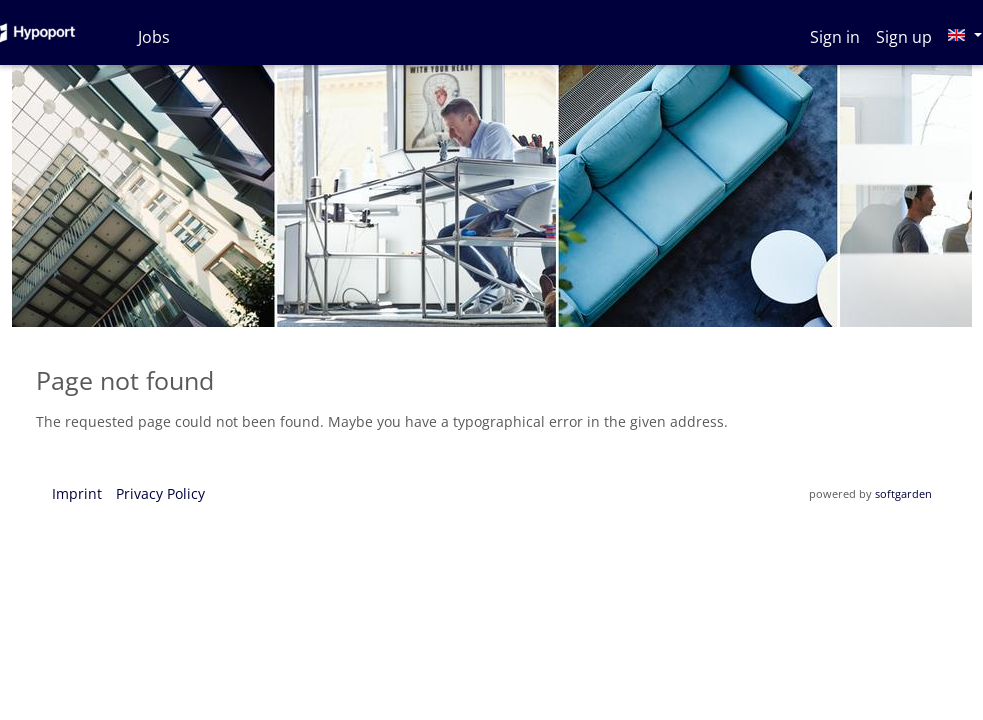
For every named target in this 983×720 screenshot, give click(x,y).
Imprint (77, 493)
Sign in (835, 37)
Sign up (904, 37)
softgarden (903, 493)
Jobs (154, 37)
